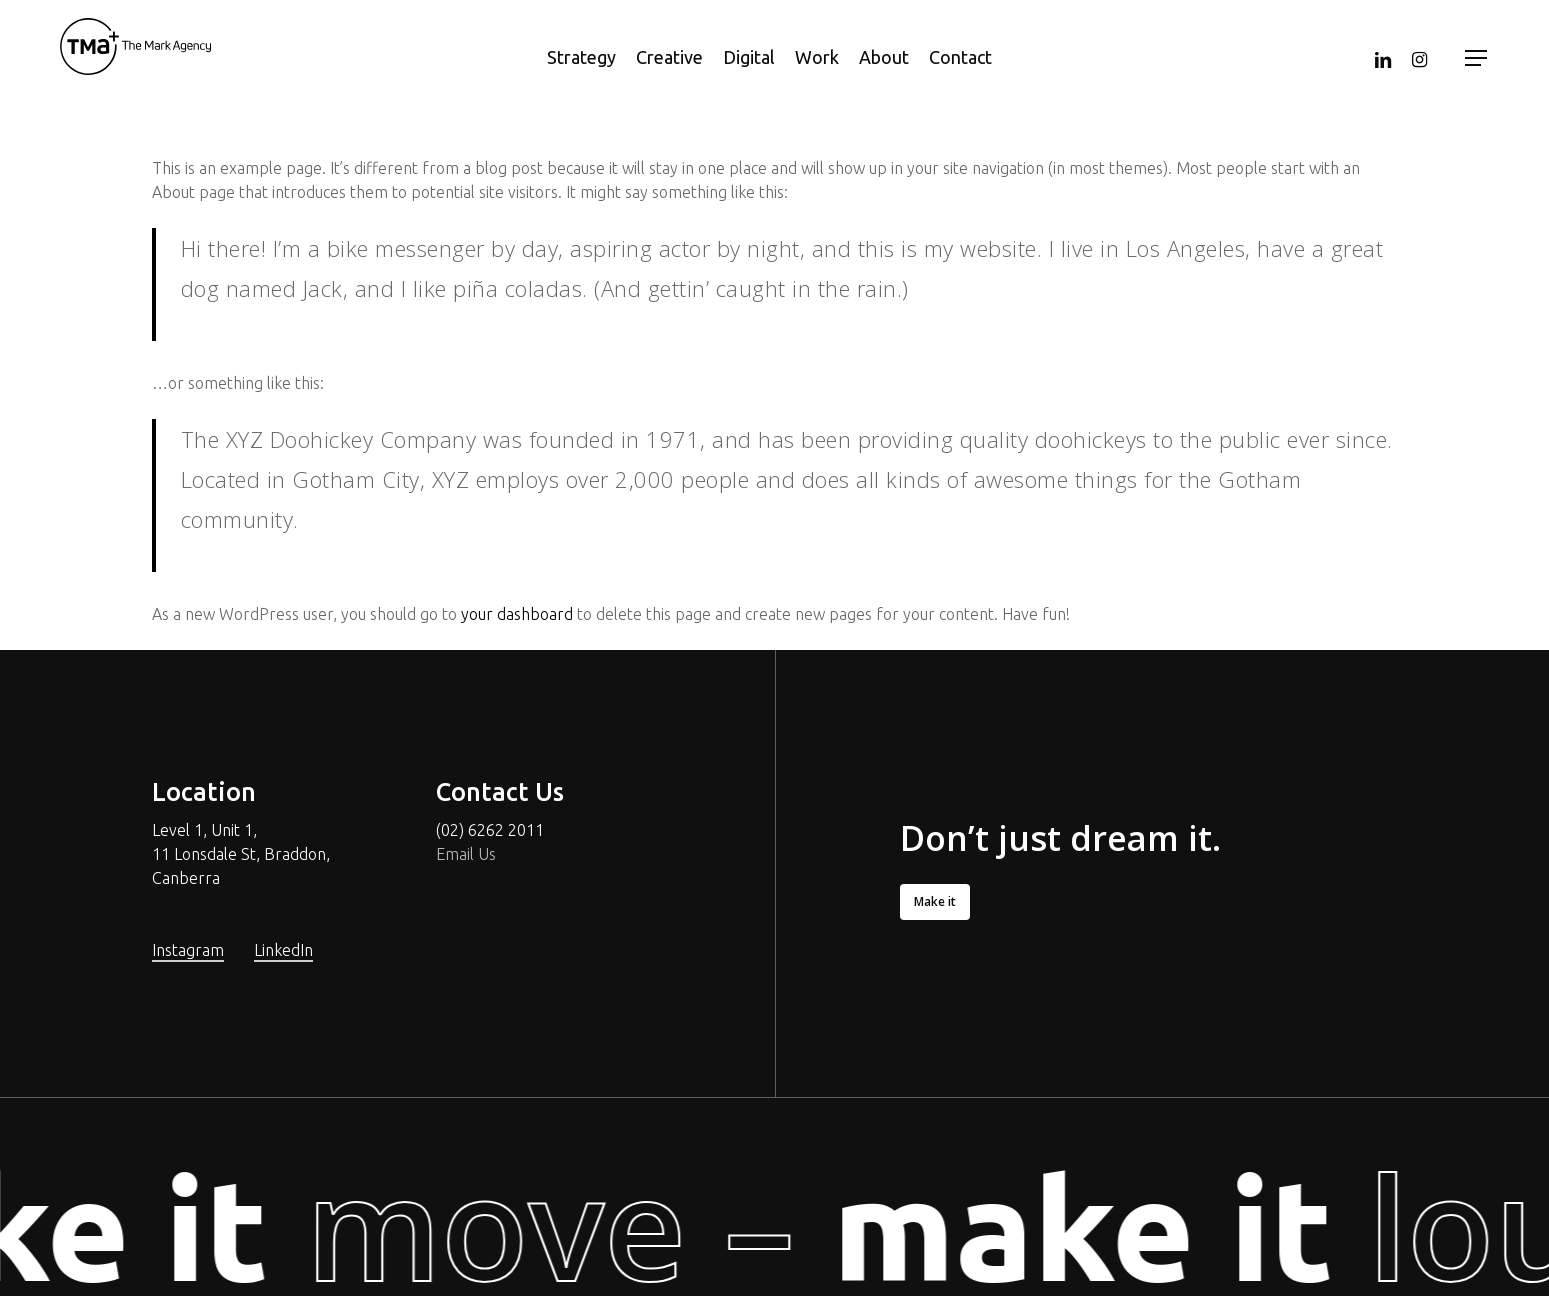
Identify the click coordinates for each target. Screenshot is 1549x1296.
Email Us (466, 854)
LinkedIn (283, 950)
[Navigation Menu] (1477, 58)
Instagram (188, 950)
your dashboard (517, 614)
